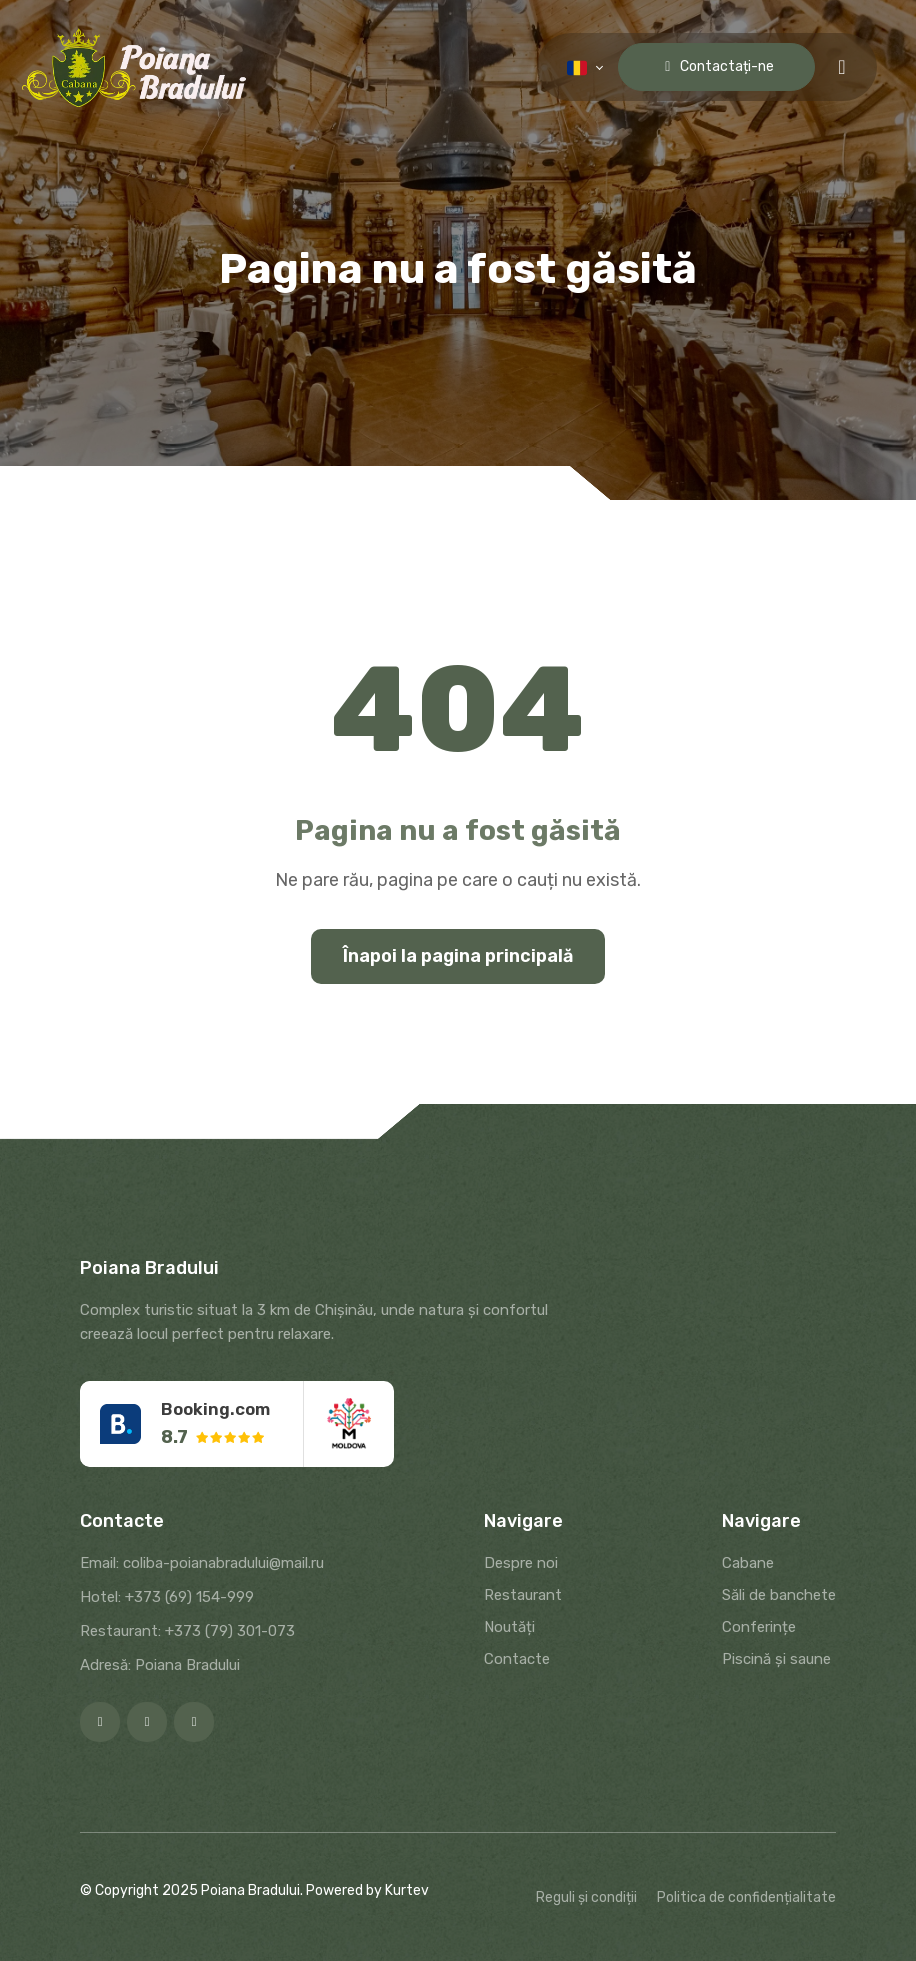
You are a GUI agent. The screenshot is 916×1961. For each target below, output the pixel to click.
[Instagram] (147, 1722)
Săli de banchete (779, 1595)
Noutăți (509, 1627)
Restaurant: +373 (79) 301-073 (187, 1631)
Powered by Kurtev (367, 1890)
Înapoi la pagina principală (458, 956)
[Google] (194, 1722)
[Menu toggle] (841, 67)
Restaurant (523, 1595)
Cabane (748, 1563)
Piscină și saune (776, 1659)
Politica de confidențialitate (746, 1897)
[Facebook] (100, 1722)
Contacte (517, 1659)
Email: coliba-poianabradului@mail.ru (202, 1563)
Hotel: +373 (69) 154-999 (167, 1597)
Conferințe (759, 1627)
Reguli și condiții (586, 1897)
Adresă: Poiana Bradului (160, 1665)
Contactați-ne (716, 66)
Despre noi (521, 1563)
